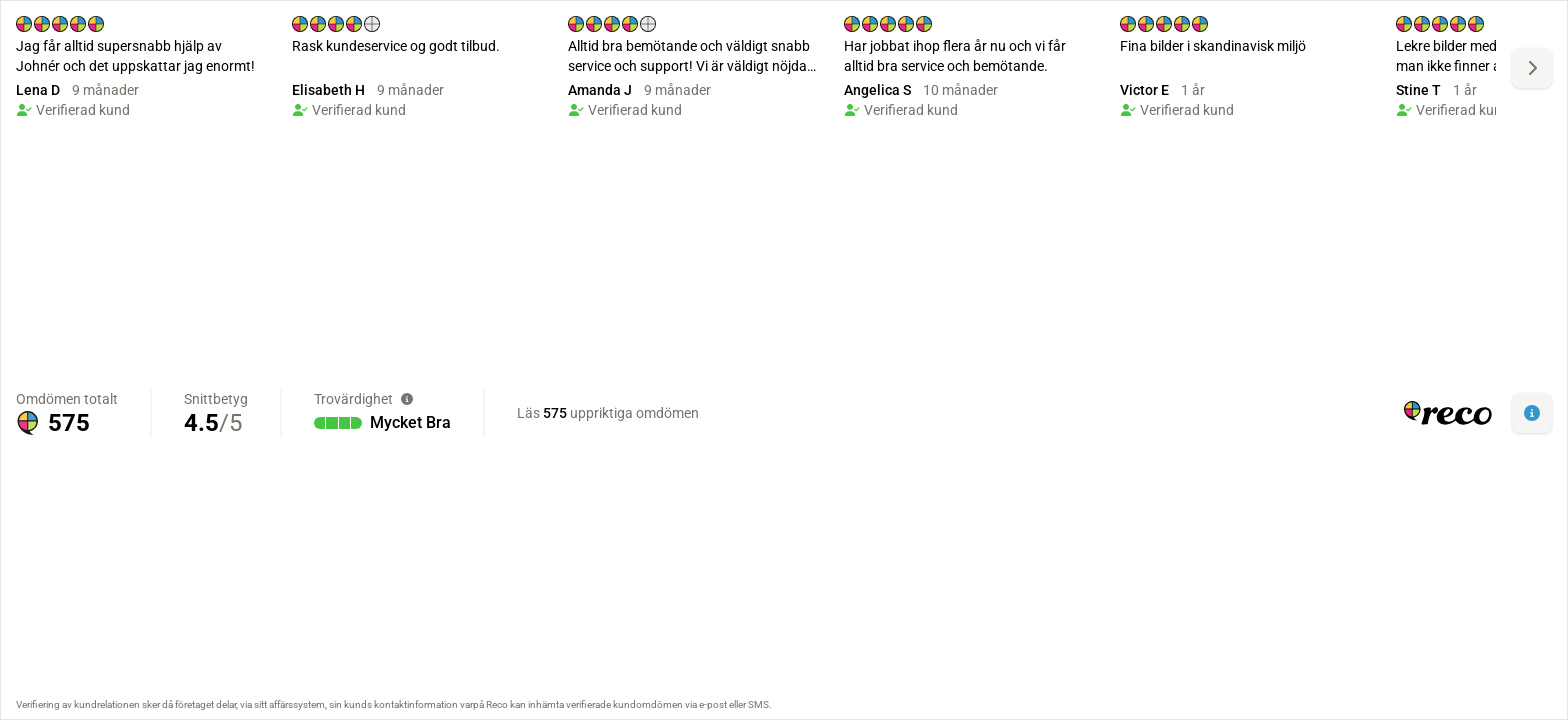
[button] (1532, 413)
